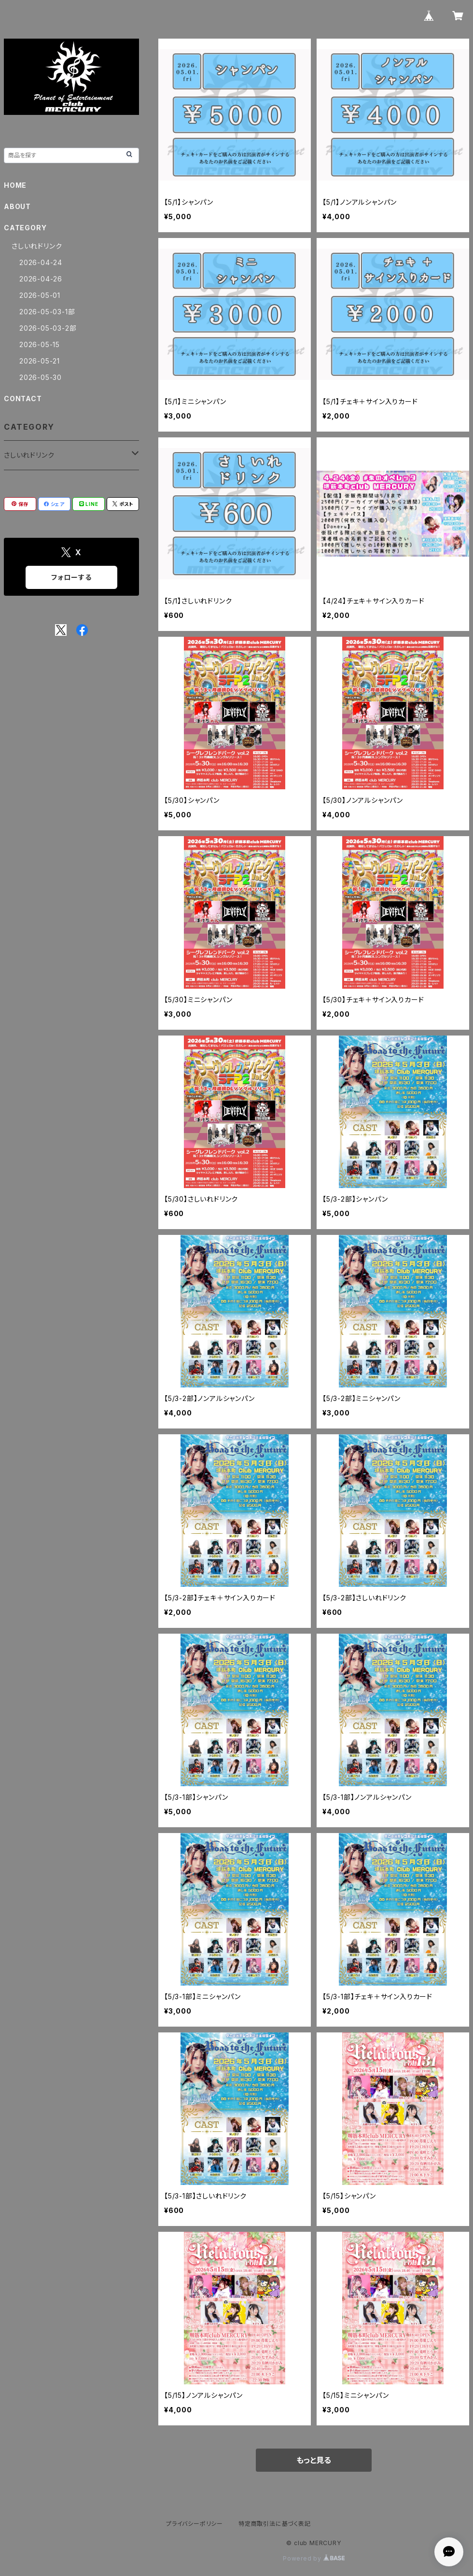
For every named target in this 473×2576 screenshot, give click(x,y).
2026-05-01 (39, 295)
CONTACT (23, 398)
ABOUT (17, 206)
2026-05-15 (39, 344)
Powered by (314, 2558)
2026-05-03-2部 (47, 328)
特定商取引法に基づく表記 (274, 2523)
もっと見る (313, 2460)
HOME (15, 185)
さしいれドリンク (37, 246)
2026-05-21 (39, 361)
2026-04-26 (40, 279)
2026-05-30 (40, 377)
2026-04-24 (40, 262)
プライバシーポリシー (194, 2523)
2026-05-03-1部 (47, 312)
